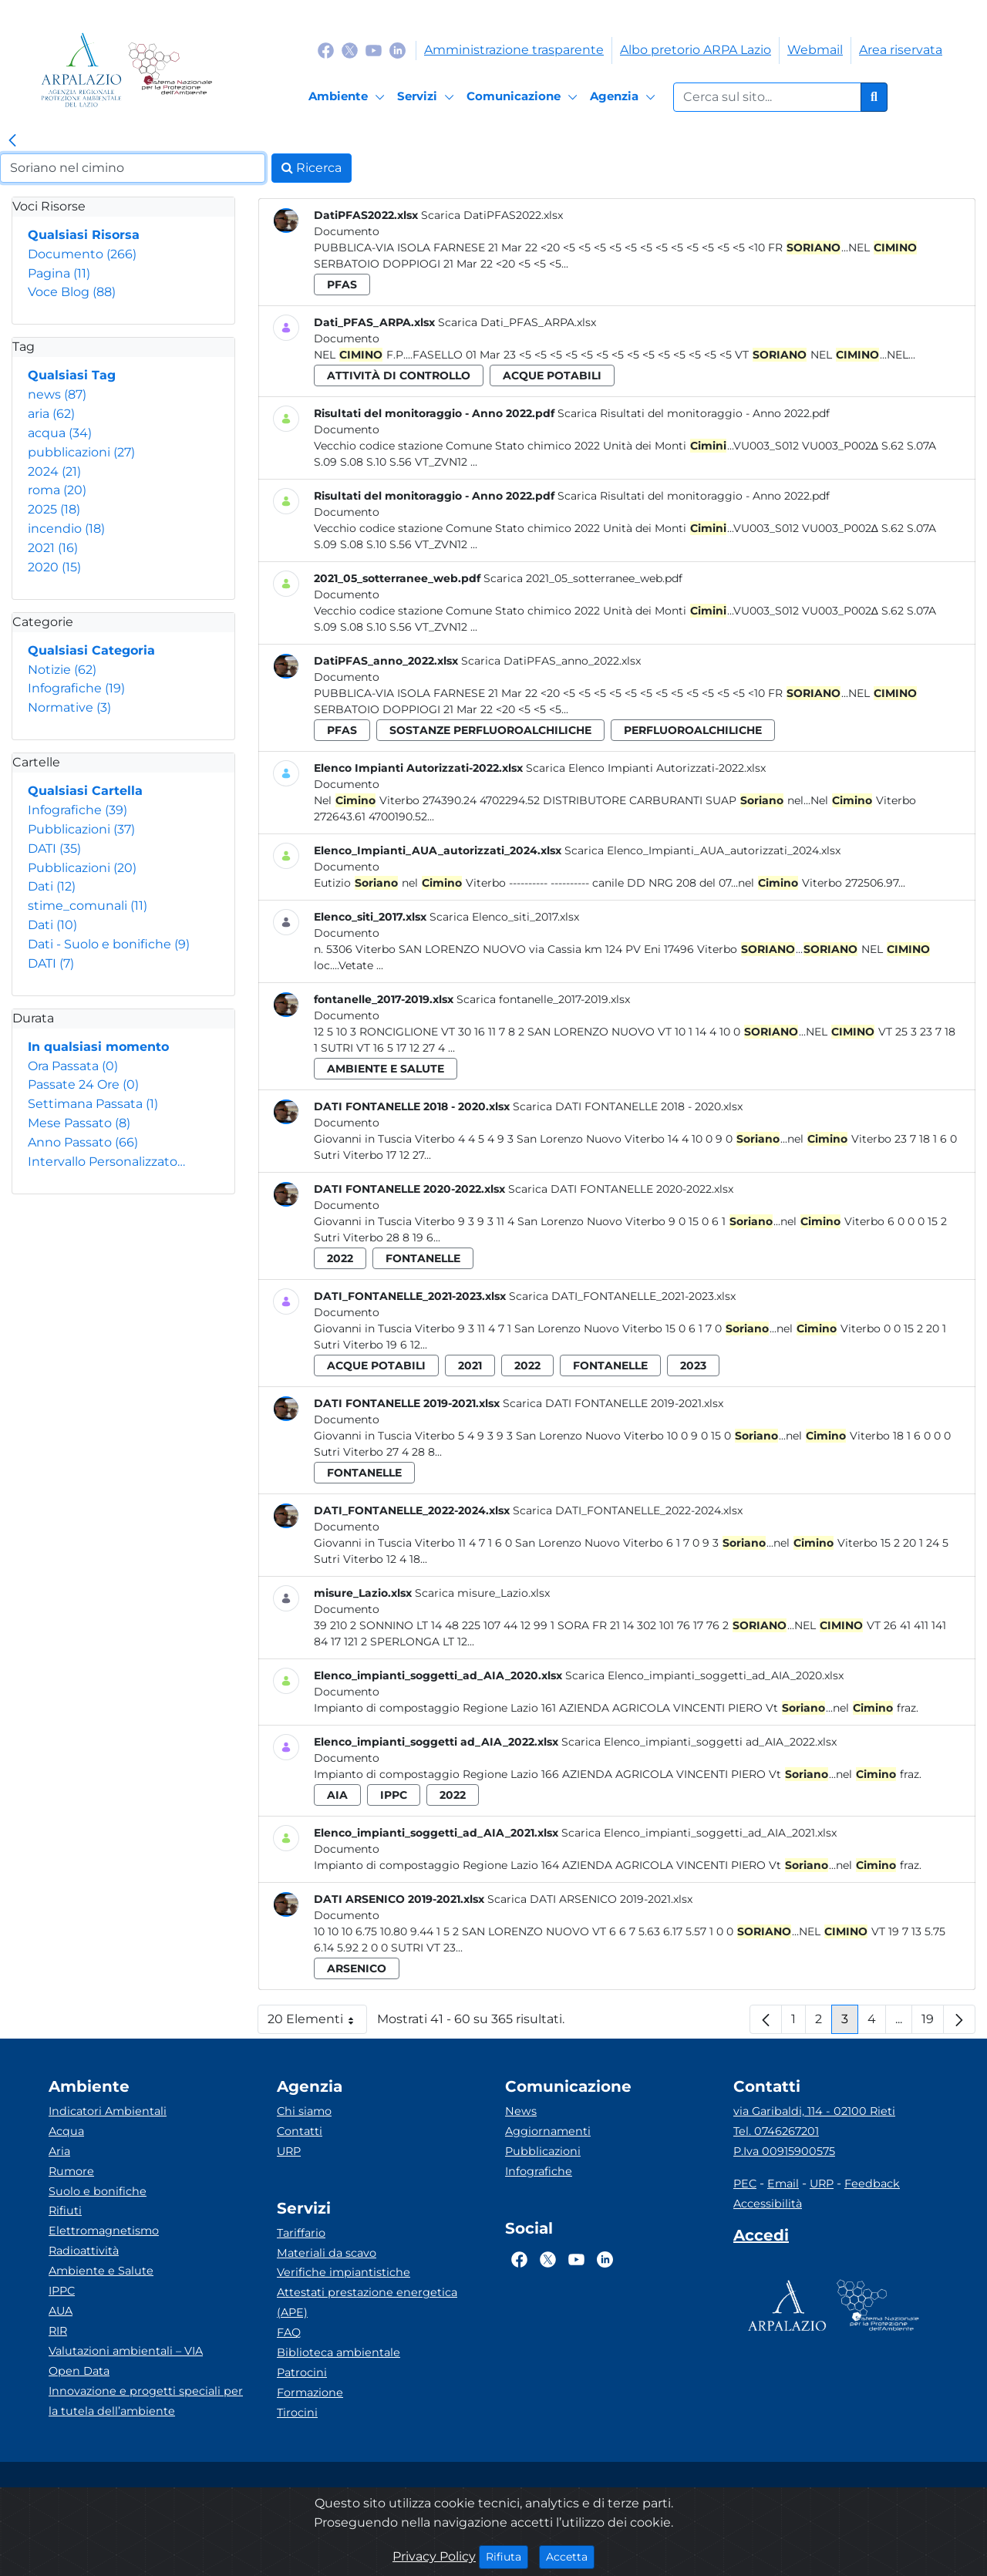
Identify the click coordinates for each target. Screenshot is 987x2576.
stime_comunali (87, 905)
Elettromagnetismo (104, 2231)
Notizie (62, 669)
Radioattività (84, 2251)
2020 (54, 567)
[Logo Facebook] (325, 49)
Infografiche (76, 688)
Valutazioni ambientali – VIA (126, 2351)
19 (932, 2023)
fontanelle (423, 1258)
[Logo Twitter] (349, 49)
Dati (52, 886)
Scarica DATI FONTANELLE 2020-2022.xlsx (620, 1189)
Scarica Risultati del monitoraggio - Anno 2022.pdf (694, 413)
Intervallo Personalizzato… (106, 1161)
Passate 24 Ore (83, 1084)
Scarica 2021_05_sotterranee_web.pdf (582, 578)
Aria (59, 2151)
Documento (82, 254)
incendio (66, 528)
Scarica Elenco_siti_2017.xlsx (504, 917)
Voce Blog (72, 292)
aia (337, 1795)
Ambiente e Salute (101, 2271)
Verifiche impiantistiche (343, 2272)
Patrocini (302, 2372)
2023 (693, 1365)
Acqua (66, 2131)
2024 (54, 471)
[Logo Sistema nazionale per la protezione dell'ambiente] (170, 70)
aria (51, 413)
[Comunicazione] (524, 97)
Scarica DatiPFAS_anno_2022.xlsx (551, 661)
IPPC (62, 2291)
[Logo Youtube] (373, 49)
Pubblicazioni (81, 829)
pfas (342, 284)
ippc (393, 1795)
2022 (340, 1258)
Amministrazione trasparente (514, 49)
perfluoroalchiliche (693, 730)
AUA (60, 2311)
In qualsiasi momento (98, 1046)
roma (57, 490)
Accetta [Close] (570, 2556)
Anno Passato (83, 1142)
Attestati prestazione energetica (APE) (367, 2302)
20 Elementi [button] (317, 2023)
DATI (54, 848)
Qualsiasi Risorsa (84, 234)
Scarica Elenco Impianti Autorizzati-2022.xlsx (646, 768)
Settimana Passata (93, 1103)
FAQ (289, 2332)
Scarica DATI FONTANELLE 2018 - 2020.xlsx (628, 1106)
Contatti (299, 2131)
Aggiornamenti (548, 2131)
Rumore (71, 2171)
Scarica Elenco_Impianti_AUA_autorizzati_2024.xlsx (702, 850)
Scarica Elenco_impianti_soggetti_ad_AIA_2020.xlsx (704, 1675)
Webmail (815, 49)
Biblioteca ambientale (338, 2352)
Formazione (310, 2392)
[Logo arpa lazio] (81, 70)
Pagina (59, 273)
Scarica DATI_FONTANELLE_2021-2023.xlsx (622, 1296)
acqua (60, 433)
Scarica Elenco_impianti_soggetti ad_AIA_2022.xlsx (699, 1742)
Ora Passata (73, 1066)
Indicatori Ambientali (108, 2111)
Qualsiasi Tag (72, 375)
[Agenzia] (625, 97)
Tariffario (301, 2233)
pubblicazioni (81, 452)
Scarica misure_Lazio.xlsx (482, 1593)
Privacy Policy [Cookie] (434, 2556)
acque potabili (552, 375)
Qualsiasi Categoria (91, 650)
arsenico (356, 1968)
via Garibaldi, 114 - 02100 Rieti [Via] (814, 2111)
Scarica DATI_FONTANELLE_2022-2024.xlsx (628, 1510)
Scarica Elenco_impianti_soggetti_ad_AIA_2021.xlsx (699, 1833)
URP (289, 2151)
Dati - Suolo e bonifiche (109, 944)
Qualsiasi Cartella (85, 790)
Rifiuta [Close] (507, 2556)
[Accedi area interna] (761, 2238)
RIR (58, 2331)
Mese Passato (79, 1123)
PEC (744, 2183)
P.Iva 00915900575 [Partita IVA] (784, 2151)
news (57, 394)
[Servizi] (428, 97)
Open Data (79, 2371)
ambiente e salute (385, 1069)
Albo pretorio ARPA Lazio (695, 49)
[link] (12, 141)
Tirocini (297, 2412)
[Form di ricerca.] (767, 97)
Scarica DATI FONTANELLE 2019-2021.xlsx (613, 1403)
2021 (53, 547)
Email (783, 2183)
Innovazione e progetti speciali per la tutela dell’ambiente (146, 2401)
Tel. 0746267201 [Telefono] (776, 2131)
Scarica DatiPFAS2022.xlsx (492, 215)
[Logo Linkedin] (397, 49)
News (521, 2111)
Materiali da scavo (326, 2253)
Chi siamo (304, 2111)
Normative (69, 707)
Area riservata (900, 49)
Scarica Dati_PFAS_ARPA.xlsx (517, 322)
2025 (54, 509)
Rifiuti (65, 2210)
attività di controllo (398, 375)
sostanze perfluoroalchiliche (490, 730)
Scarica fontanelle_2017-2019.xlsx (543, 999)
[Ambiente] (349, 97)
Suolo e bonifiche (98, 2191)
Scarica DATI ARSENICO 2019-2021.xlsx (589, 1899)
